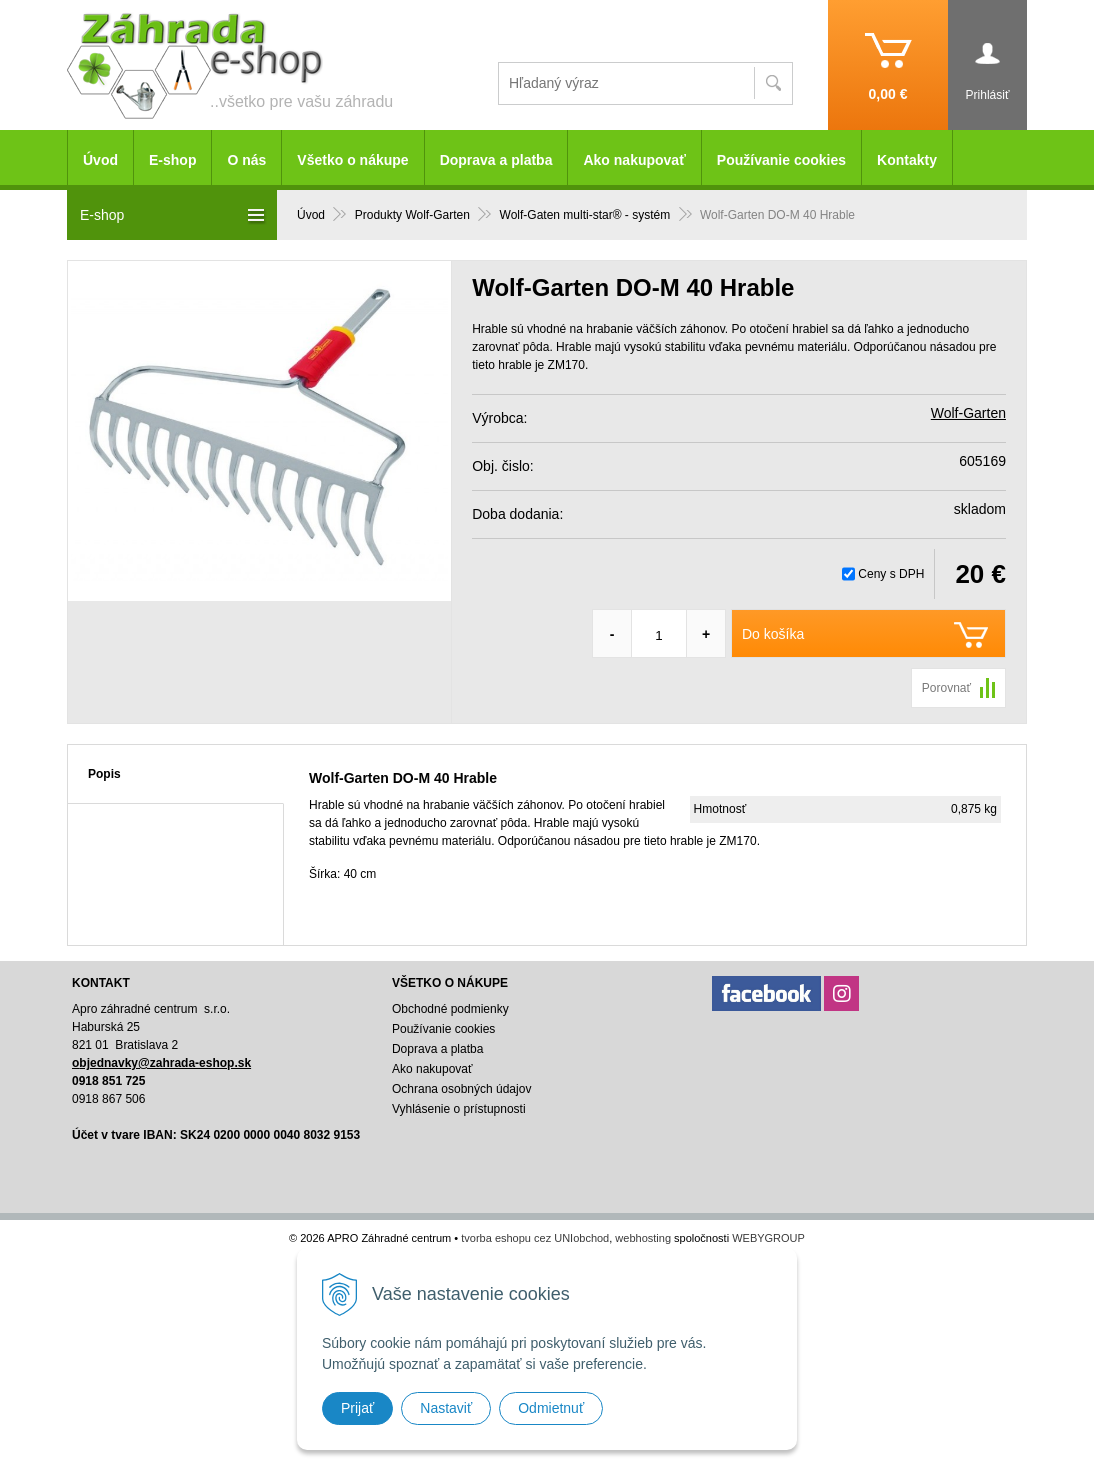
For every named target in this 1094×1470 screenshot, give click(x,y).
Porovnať (946, 688)
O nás (246, 160)
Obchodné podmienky (450, 1009)
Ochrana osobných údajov (461, 1089)
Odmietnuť (551, 1408)
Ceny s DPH (891, 574)
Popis (104, 774)
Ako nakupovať (634, 160)
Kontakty (907, 160)
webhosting (643, 1238)
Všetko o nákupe (352, 160)
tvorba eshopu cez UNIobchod (535, 1238)
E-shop (172, 160)
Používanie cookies (781, 160)
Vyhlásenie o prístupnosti (459, 1109)
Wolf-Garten (968, 413)
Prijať (357, 1408)
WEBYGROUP (768, 1238)
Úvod (100, 160)
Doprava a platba (496, 160)
